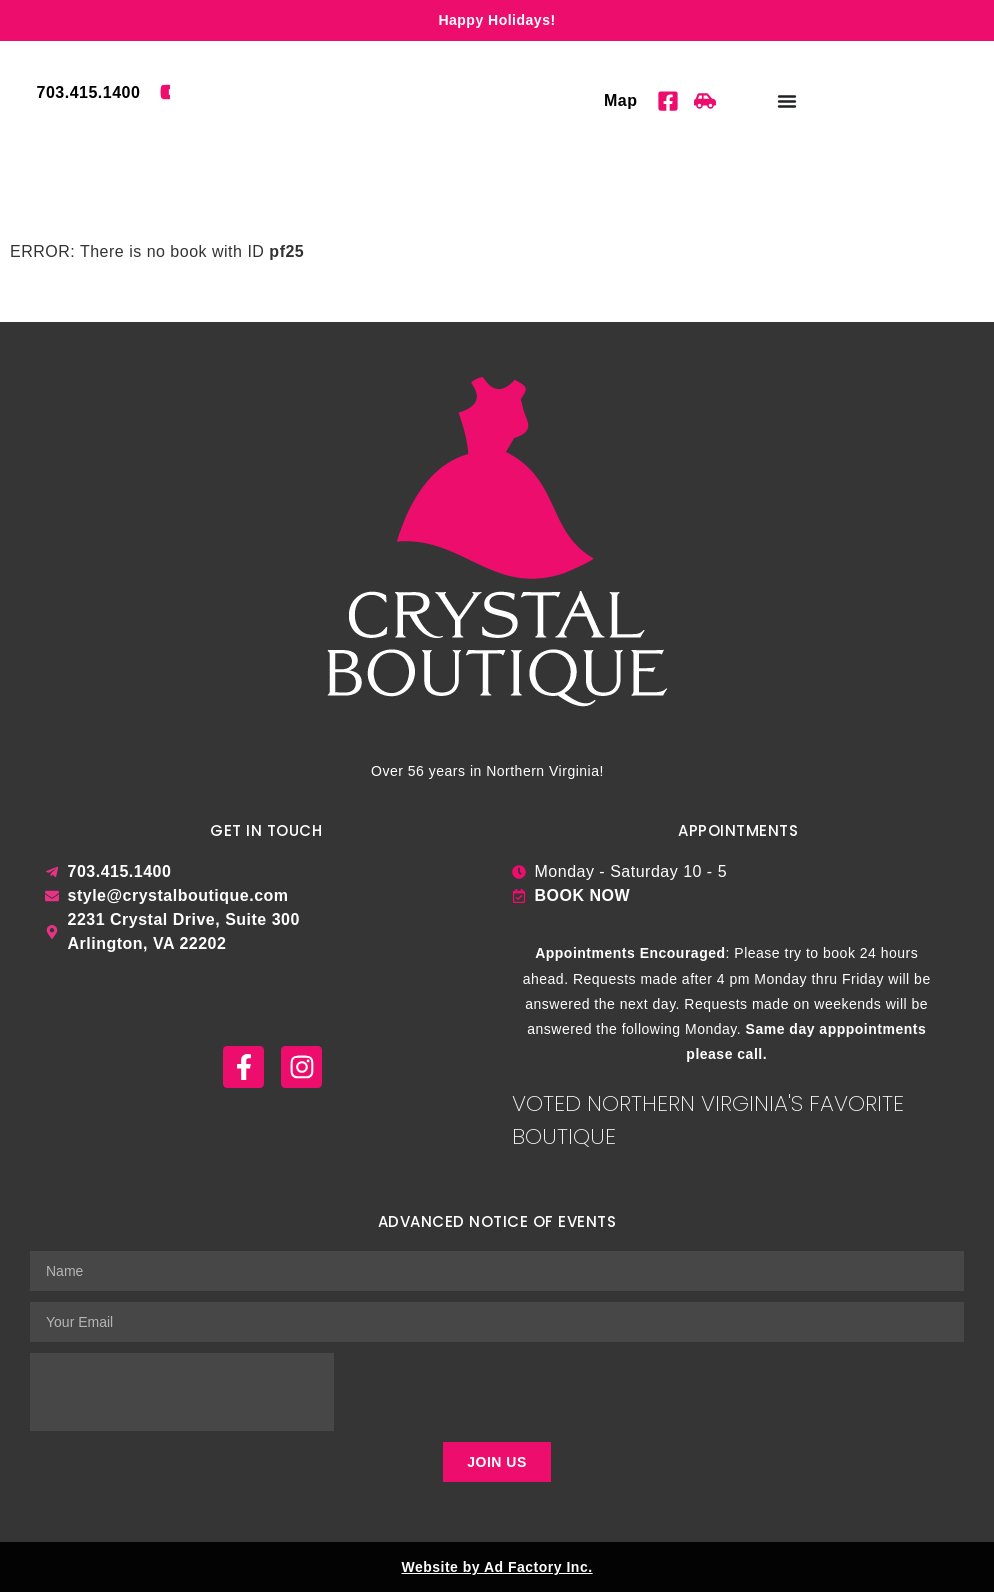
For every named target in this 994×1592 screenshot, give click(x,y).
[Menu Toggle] (787, 101)
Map (621, 100)
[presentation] (182, 1392)
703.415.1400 (89, 92)
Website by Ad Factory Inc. (496, 1567)
